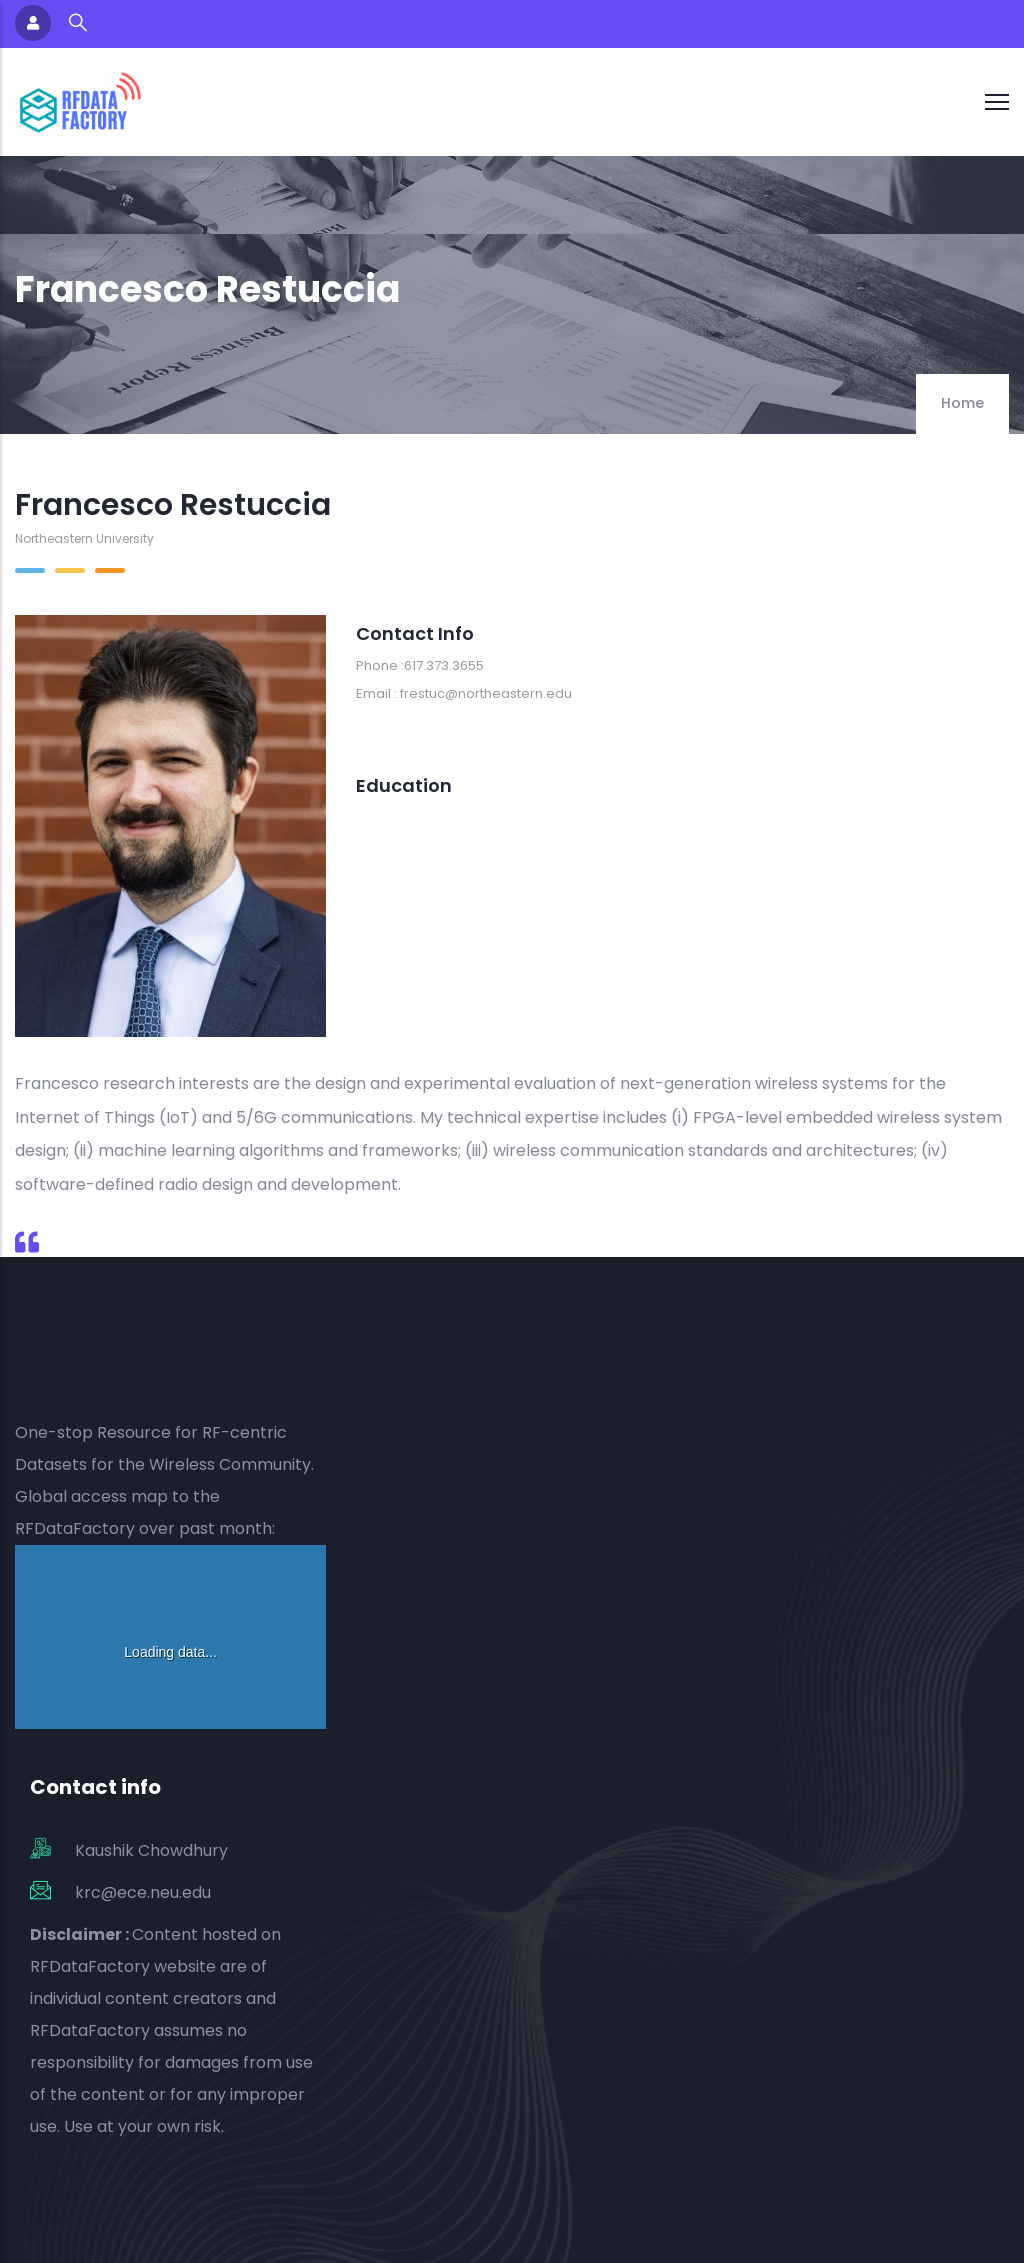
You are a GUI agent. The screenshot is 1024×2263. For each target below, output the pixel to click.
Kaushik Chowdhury (151, 1850)
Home (962, 403)
